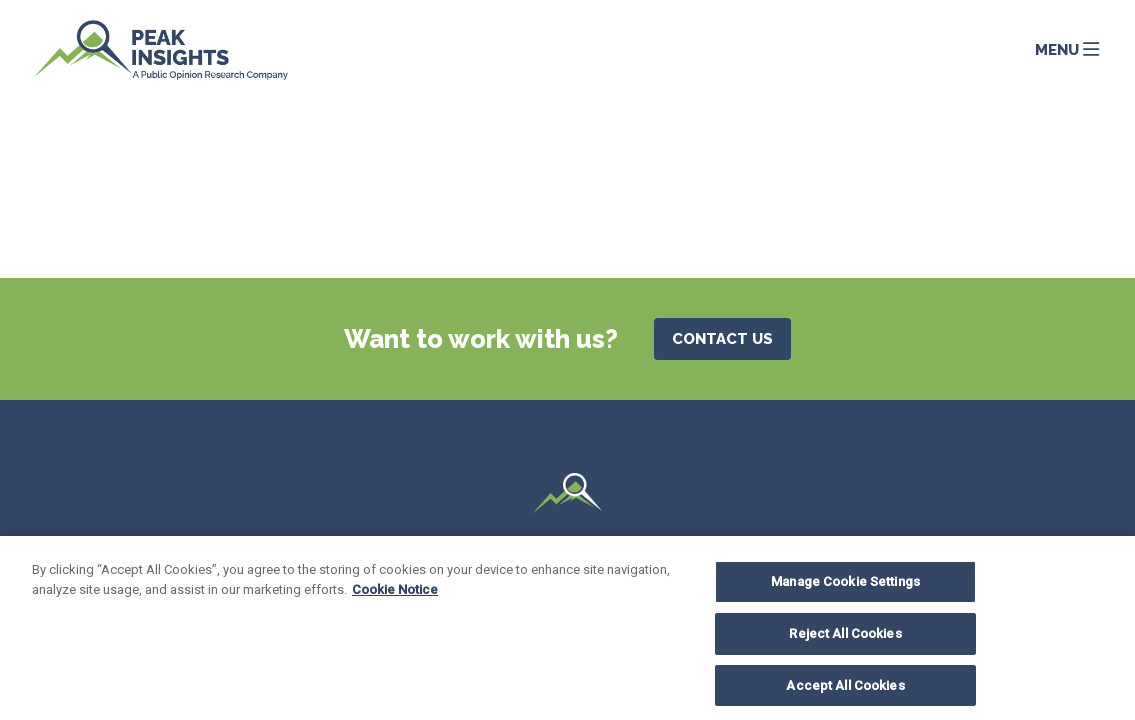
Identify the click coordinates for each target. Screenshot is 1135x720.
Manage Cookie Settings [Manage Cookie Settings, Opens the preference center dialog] (845, 587)
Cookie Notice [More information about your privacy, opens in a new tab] (395, 594)
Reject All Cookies (845, 638)
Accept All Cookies (845, 690)
